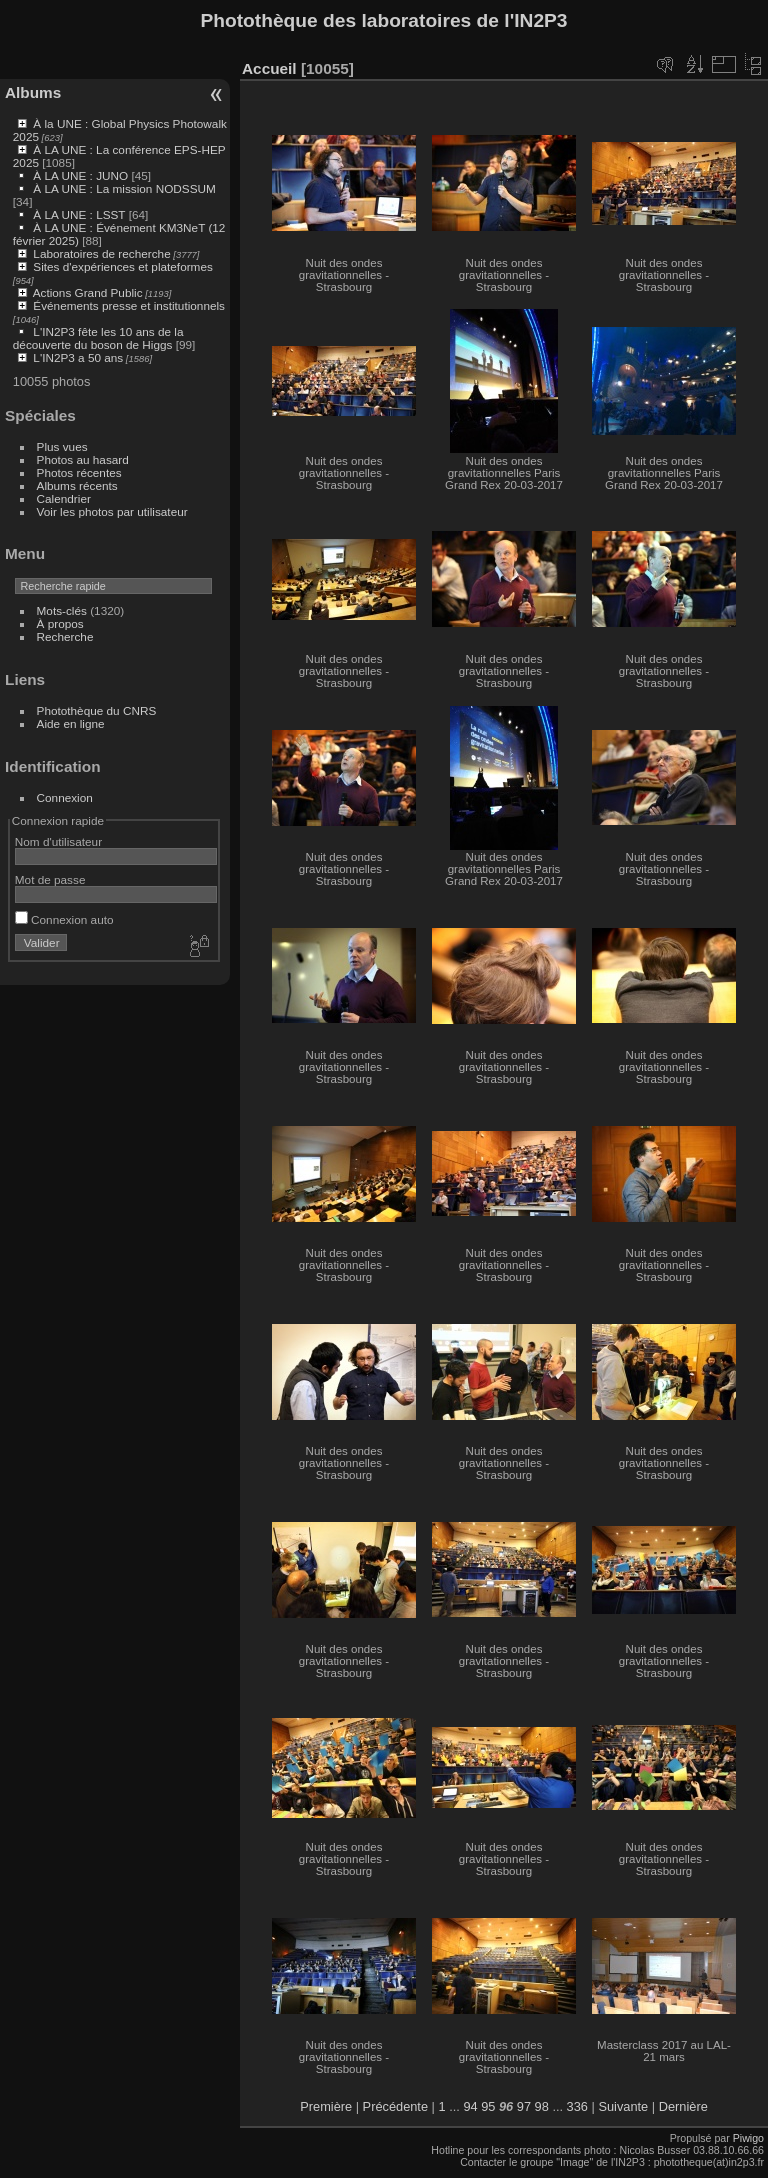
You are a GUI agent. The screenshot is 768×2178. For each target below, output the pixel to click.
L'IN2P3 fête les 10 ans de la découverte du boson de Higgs (98, 338)
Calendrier (64, 498)
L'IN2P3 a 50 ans (78, 357)
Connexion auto (64, 919)
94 (470, 2106)
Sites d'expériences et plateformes (122, 266)
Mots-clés (62, 610)
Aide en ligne (71, 723)
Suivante (623, 2106)
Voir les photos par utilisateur (112, 511)
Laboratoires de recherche (101, 253)
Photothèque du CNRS (97, 710)
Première (326, 2106)
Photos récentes (79, 472)
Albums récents (77, 485)
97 (524, 2106)
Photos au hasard (83, 459)
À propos (60, 623)
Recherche (65, 636)
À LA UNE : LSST (79, 214)
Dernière (683, 2106)
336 (577, 2106)
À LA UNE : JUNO (82, 175)
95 (488, 2106)
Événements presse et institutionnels (129, 305)
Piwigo (748, 2138)
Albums (33, 92)
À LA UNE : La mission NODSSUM (124, 188)
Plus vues (62, 446)
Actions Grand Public (88, 292)
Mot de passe (50, 879)
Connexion (65, 797)
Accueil (269, 68)
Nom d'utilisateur (58, 841)
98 (542, 2106)
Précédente (395, 2106)
